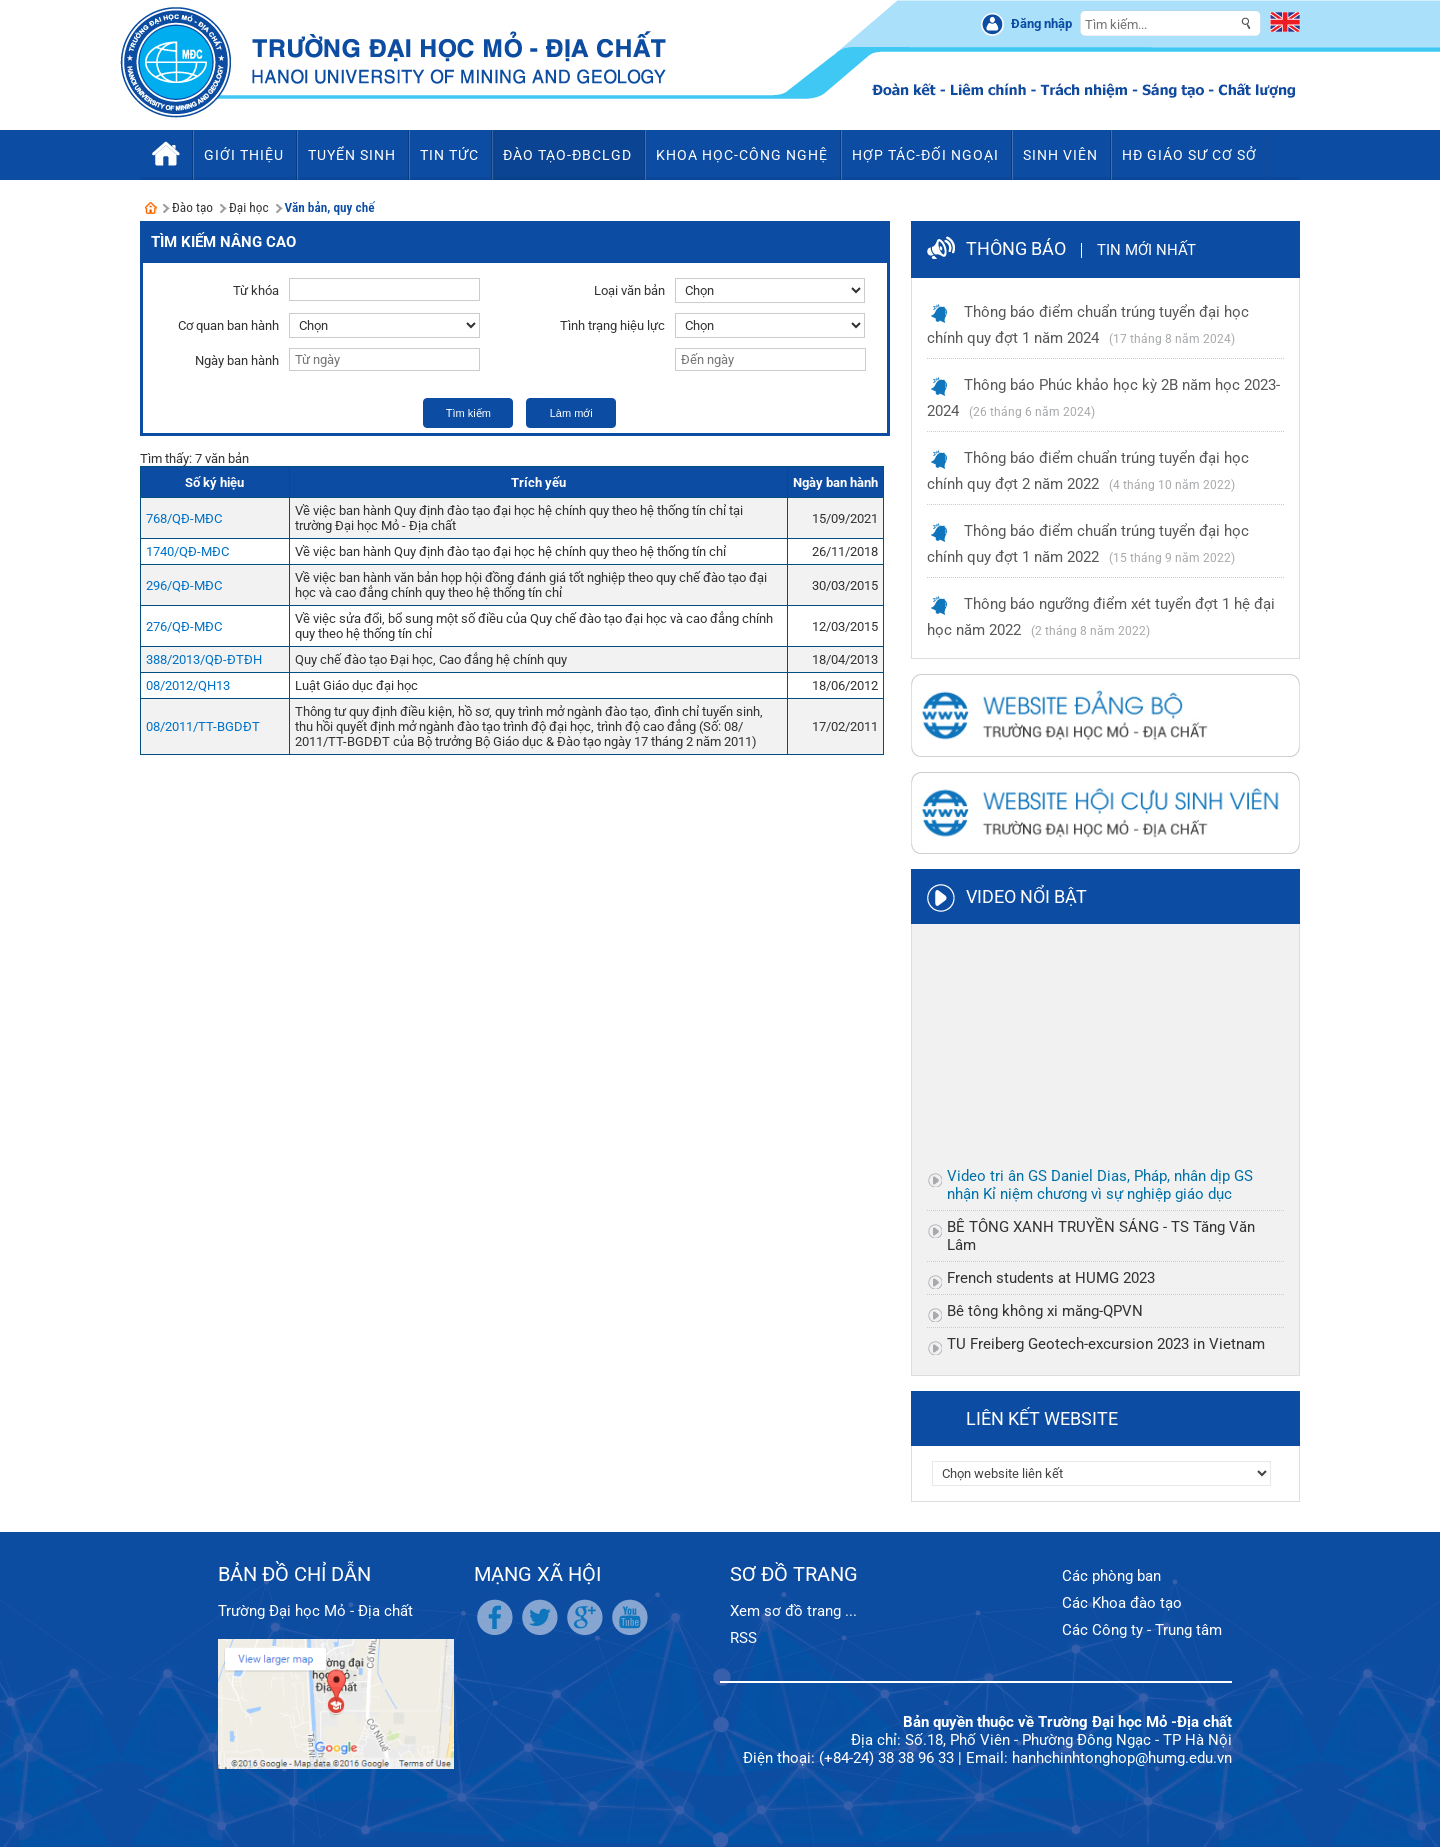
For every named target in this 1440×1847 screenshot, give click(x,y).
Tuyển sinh (352, 155)
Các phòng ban (1111, 1576)
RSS (743, 1638)
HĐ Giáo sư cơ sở (1189, 155)
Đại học (249, 207)
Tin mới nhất (1146, 250)
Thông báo (1016, 248)
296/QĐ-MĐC (184, 585)
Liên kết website (1042, 1418)
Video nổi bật (1026, 896)
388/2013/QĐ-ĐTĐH (204, 659)
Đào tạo (192, 207)
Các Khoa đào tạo (1122, 1603)
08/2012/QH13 (188, 685)
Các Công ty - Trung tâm (1142, 1630)
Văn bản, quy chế (330, 207)
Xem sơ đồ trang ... (793, 1611)
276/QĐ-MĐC (184, 626)
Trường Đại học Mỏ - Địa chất (315, 1611)
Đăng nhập (1041, 23)
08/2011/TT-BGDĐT (203, 726)
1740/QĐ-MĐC (187, 551)
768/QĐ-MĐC (184, 518)
